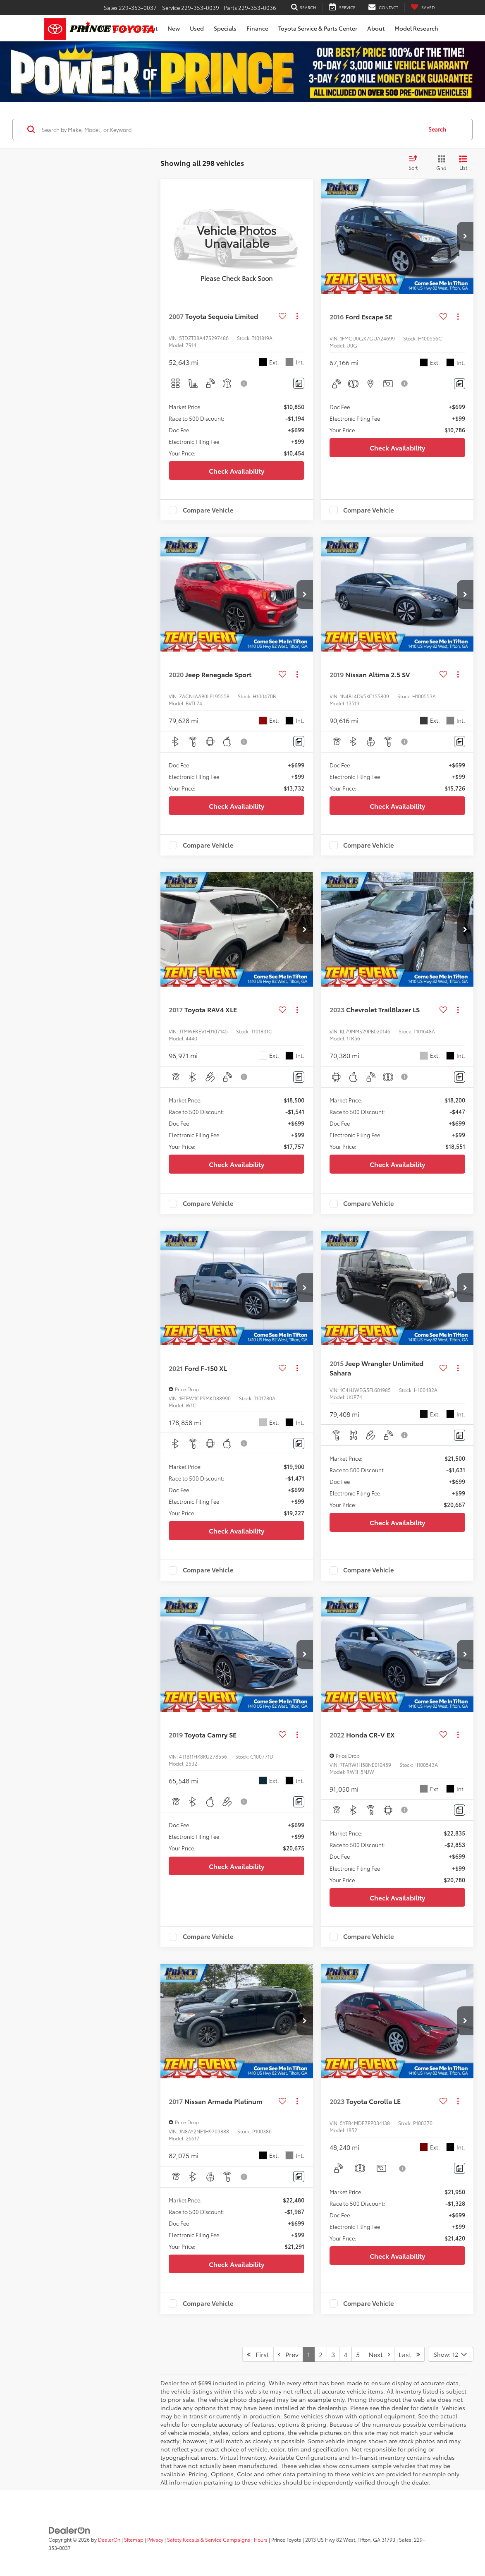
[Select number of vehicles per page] (450, 2354)
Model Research (416, 28)
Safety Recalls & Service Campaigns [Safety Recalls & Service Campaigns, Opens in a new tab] (208, 2539)
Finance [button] (257, 28)
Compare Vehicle (208, 510)
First (258, 2354)
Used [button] (197, 28)
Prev (288, 2354)
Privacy (155, 2539)
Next (379, 2354)
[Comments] (298, 383)
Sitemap (133, 2539)
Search (437, 129)
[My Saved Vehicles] (422, 7)
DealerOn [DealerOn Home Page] (109, 2539)
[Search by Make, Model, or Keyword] (230, 129)
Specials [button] (225, 28)
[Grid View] (440, 163)
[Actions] (297, 316)
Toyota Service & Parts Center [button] (317, 28)
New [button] (173, 28)
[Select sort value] (415, 163)
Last (409, 2354)
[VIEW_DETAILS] (236, 236)
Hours (261, 2539)
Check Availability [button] (236, 470)
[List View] (463, 163)
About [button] (376, 28)
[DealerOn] (69, 2529)
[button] (465, 236)
